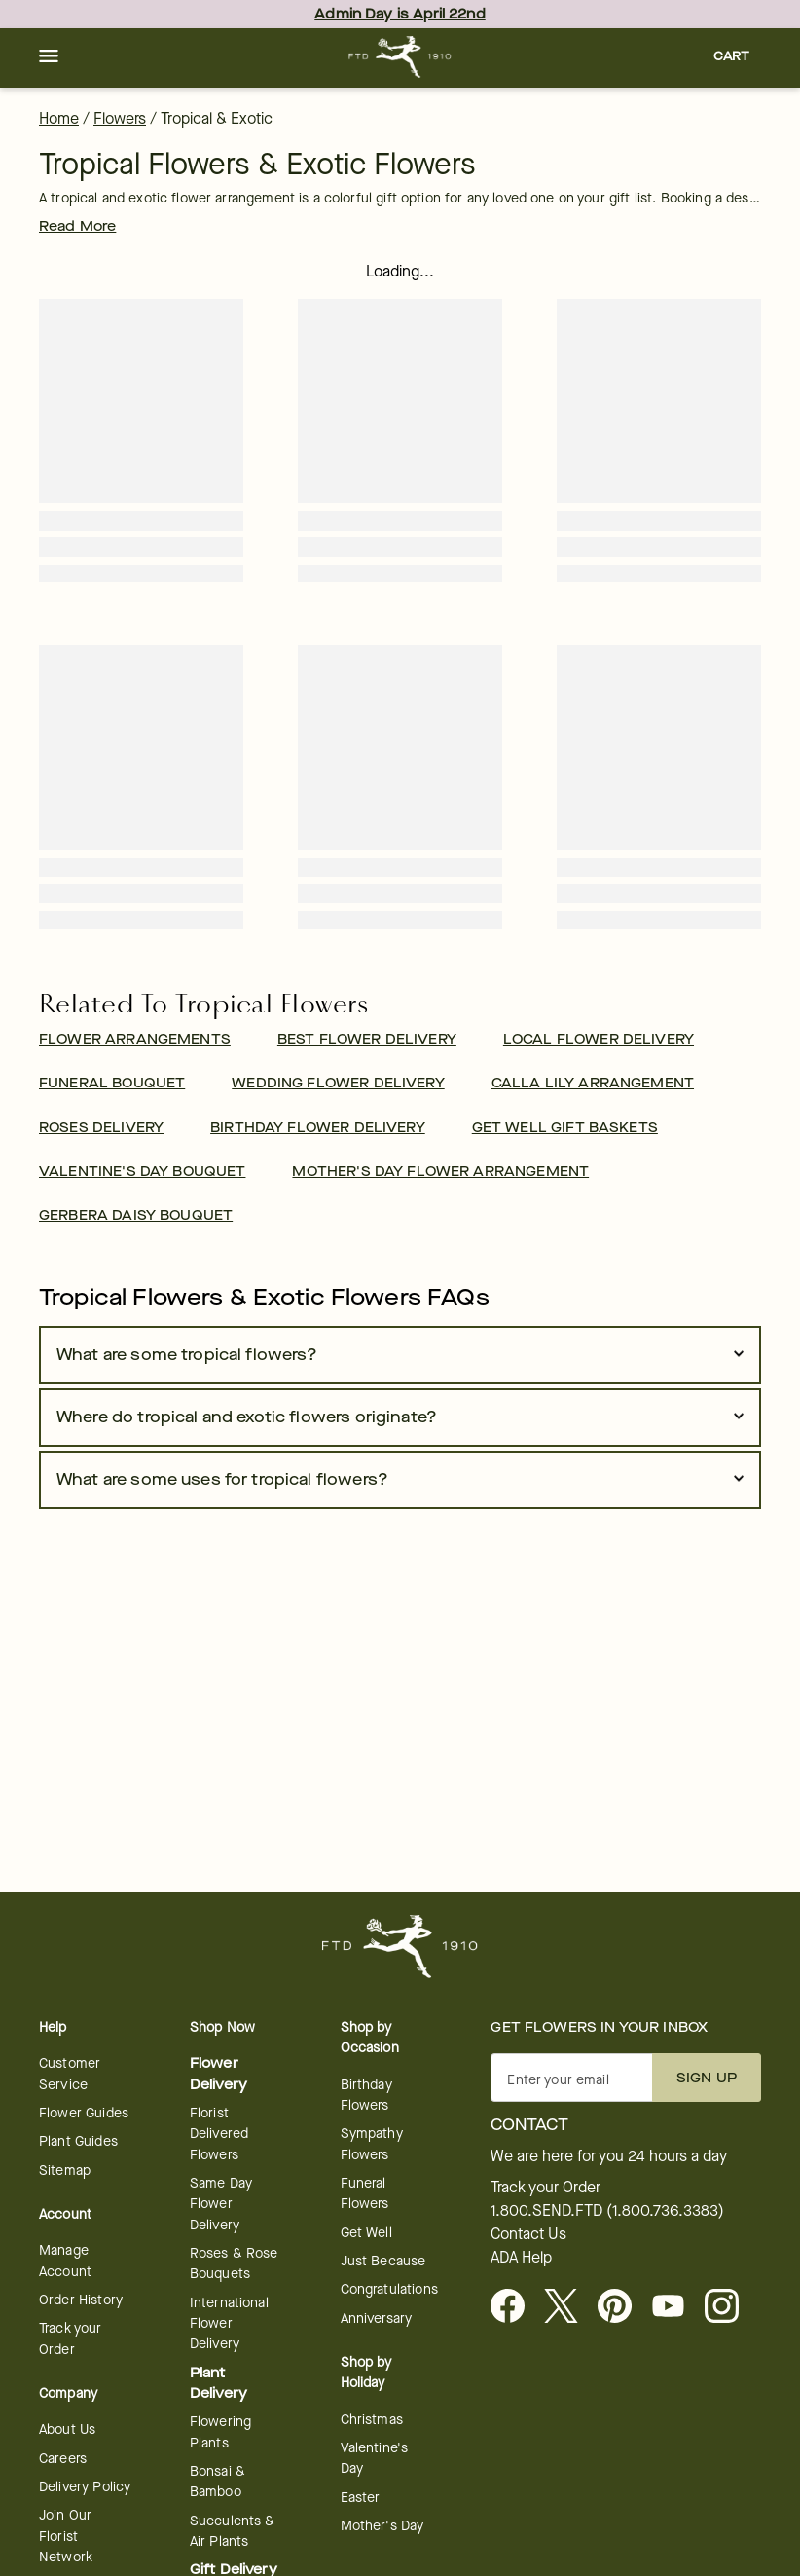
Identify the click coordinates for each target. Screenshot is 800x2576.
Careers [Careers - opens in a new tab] (63, 2458)
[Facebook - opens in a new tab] (515, 2307)
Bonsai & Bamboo (217, 2481)
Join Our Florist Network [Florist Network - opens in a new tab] (65, 2536)
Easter (361, 2497)
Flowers (119, 118)
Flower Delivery (218, 2073)
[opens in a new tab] (676, 2307)
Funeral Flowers (365, 2193)
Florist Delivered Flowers (219, 2134)
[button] (48, 57)
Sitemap (65, 2170)
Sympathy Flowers (372, 2143)
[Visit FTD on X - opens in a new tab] (569, 2307)
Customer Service (69, 2073)
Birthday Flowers (366, 2095)
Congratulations (389, 2289)
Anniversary (377, 2318)
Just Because (383, 2261)
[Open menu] (48, 57)
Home (59, 118)
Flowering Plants (220, 2431)
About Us (67, 2429)
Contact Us (528, 2234)
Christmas (372, 2419)
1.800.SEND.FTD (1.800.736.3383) (607, 2211)
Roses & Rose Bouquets (234, 2263)
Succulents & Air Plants (232, 2531)
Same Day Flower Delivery (221, 2204)
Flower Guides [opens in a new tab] (83, 2113)
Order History (81, 2300)
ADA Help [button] (521, 2257)
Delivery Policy (84, 2487)
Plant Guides (78, 2141)
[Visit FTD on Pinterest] (622, 2307)
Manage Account (65, 2260)
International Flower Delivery (229, 2324)
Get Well (366, 2233)
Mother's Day (382, 2526)
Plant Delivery (218, 2383)
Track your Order (70, 2338)
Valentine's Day (375, 2458)
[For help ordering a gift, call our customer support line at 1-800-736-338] (400, 57)
